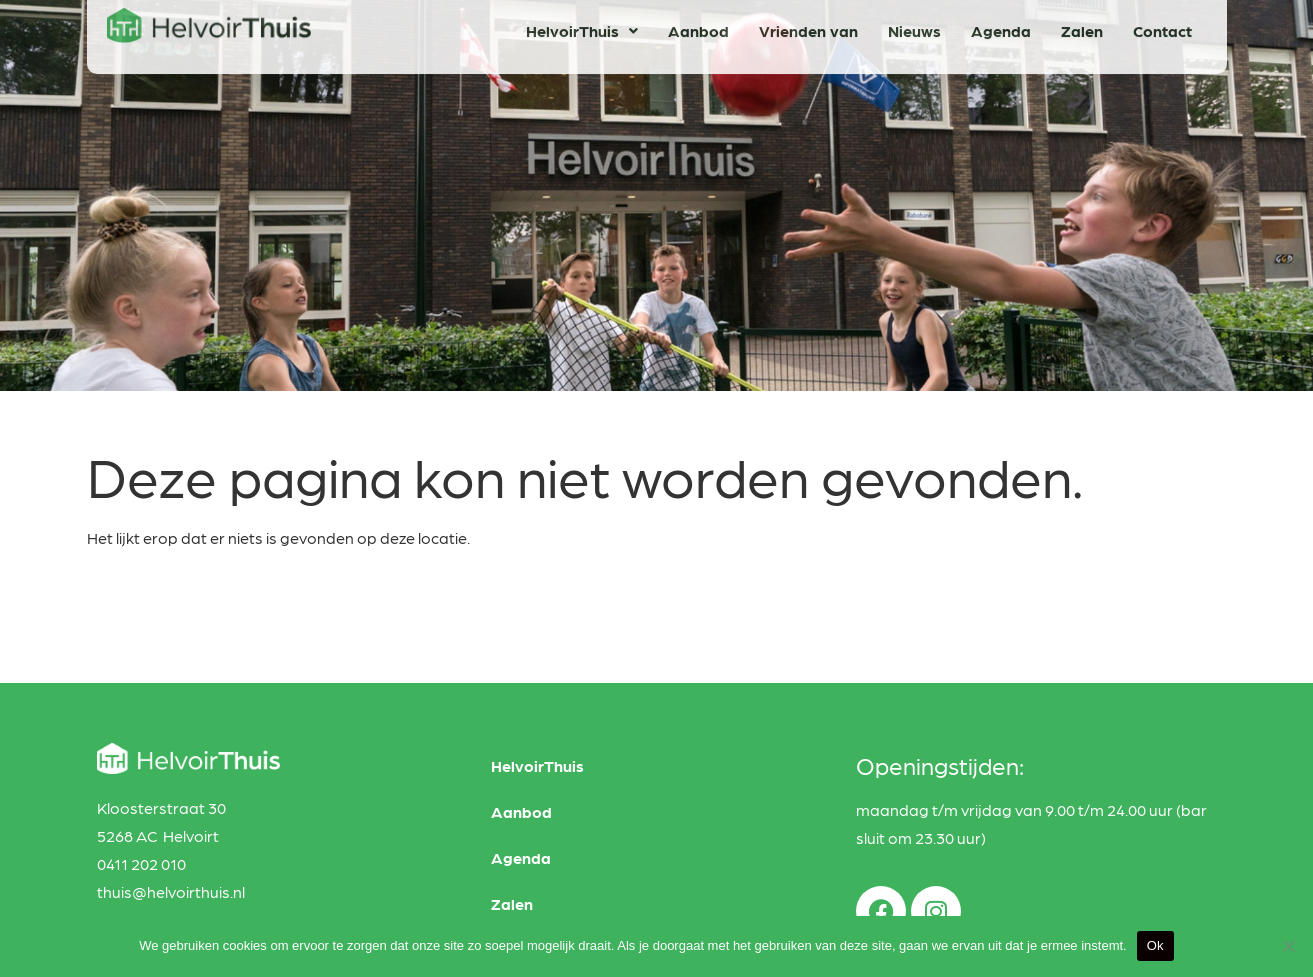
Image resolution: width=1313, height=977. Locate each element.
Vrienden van (808, 24)
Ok (1155, 945)
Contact (1162, 24)
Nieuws (914, 24)
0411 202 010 (141, 863)
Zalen (1082, 24)
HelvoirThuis (582, 24)
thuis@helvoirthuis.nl (171, 891)
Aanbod (698, 24)
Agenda (1001, 24)
